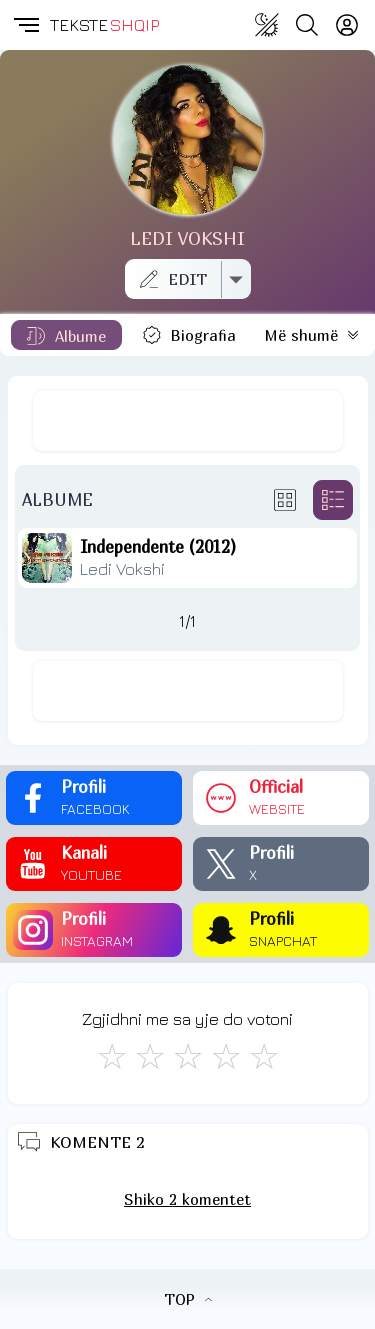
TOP (188, 1299)
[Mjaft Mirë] (226, 1056)
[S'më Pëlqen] (112, 1056)
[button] (25, 25)
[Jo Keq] (150, 1056)
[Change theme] (267, 25)
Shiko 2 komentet (187, 1199)
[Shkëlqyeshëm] (264, 1056)
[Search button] (307, 25)
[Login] (347, 25)
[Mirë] (188, 1056)
